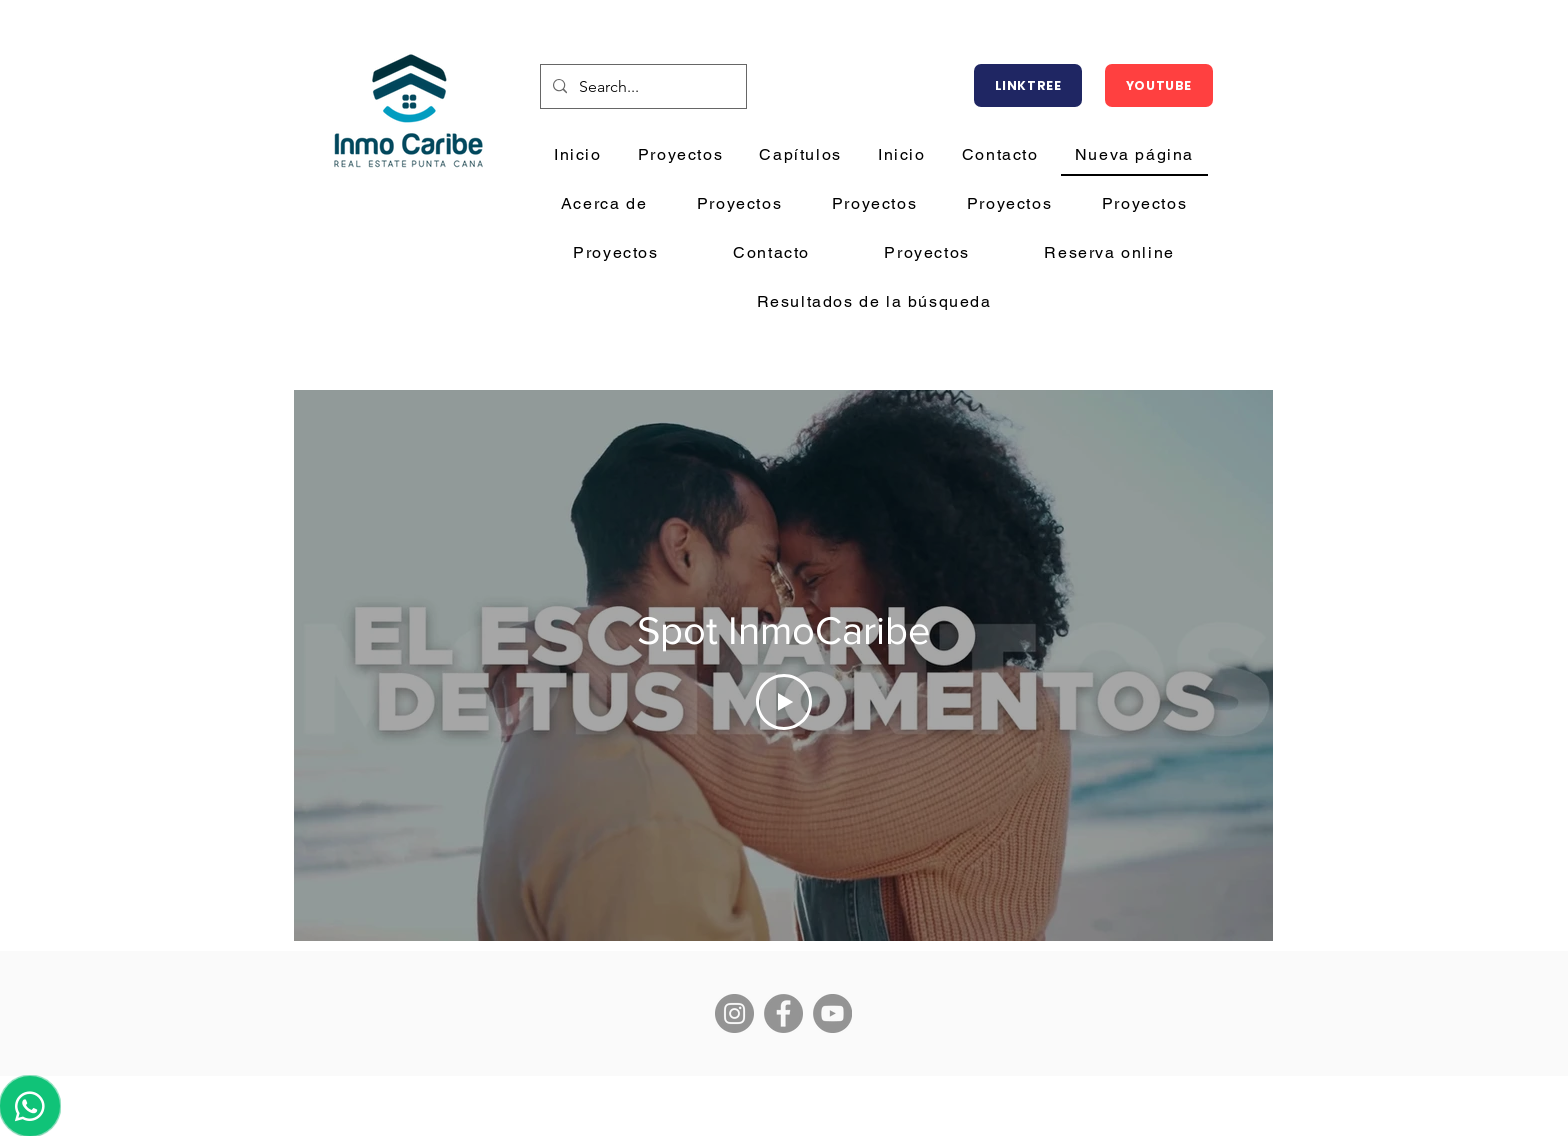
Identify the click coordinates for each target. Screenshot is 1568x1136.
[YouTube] (832, 1013)
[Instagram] (734, 1013)
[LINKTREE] (1028, 85)
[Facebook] (783, 1013)
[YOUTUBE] (1159, 85)
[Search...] (641, 87)
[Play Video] (784, 702)
